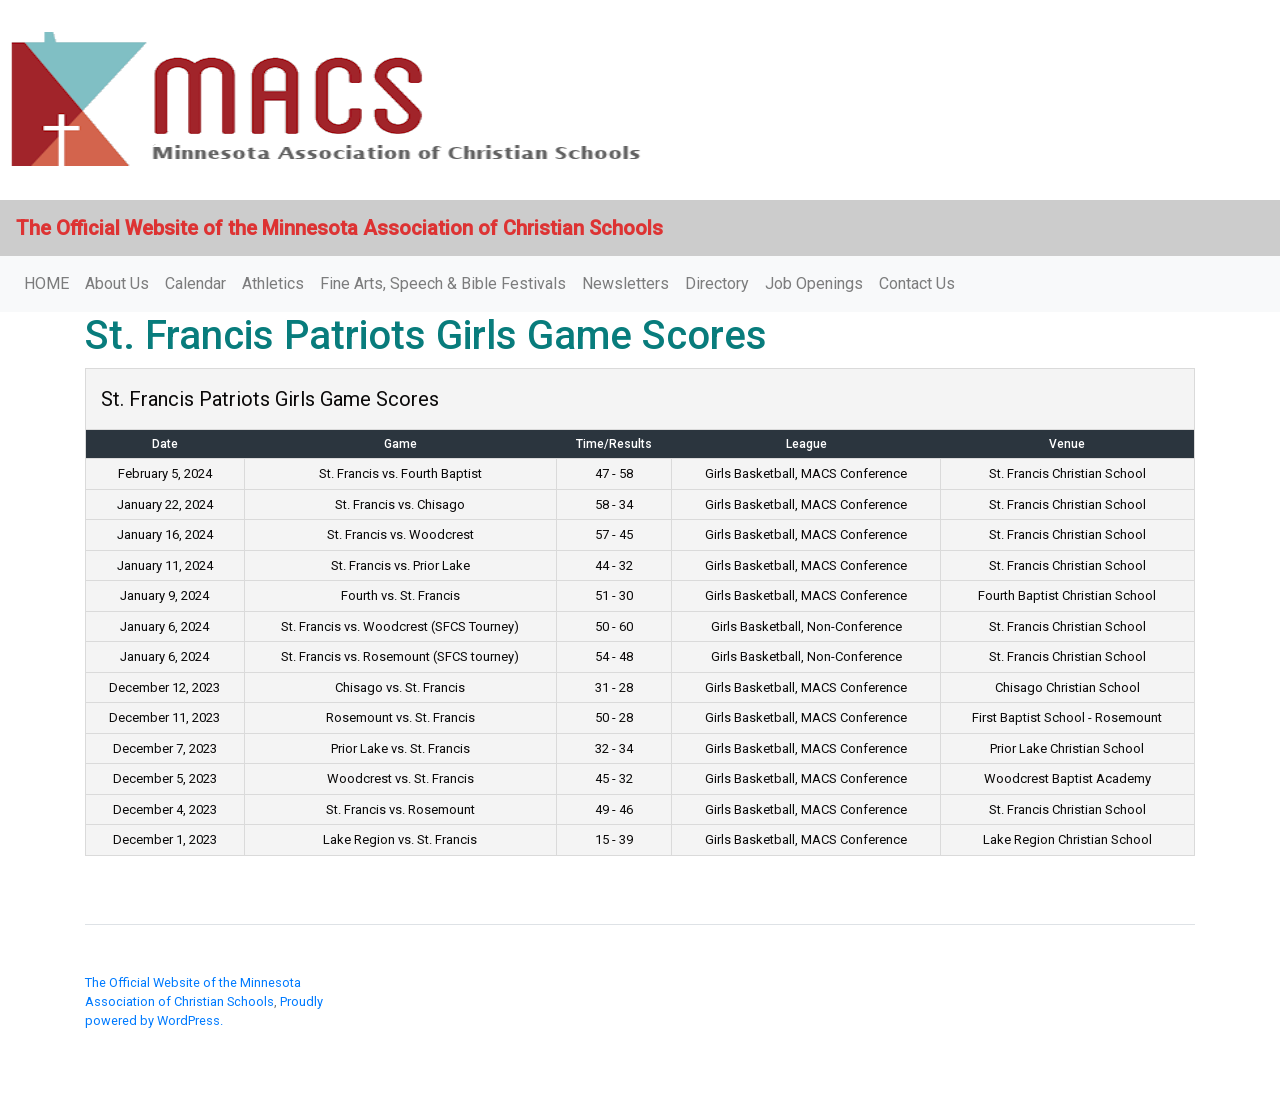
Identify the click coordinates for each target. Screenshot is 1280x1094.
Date (165, 444)
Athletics (273, 283)
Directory (717, 283)
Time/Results (614, 444)
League (806, 444)
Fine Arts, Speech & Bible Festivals (443, 283)
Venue (1067, 444)
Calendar (195, 283)
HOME (46, 283)
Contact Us (917, 283)
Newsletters (625, 283)
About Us (117, 283)
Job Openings (814, 283)
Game (400, 444)
